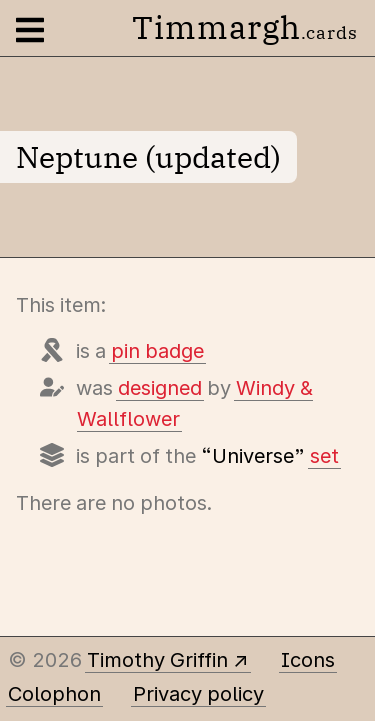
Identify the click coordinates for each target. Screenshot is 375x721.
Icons (308, 660)
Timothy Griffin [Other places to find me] (157, 660)
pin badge (157, 351)
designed (160, 388)
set (324, 456)
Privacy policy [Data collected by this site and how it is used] (198, 694)
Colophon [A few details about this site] (54, 694)
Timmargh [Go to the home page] (245, 27)
